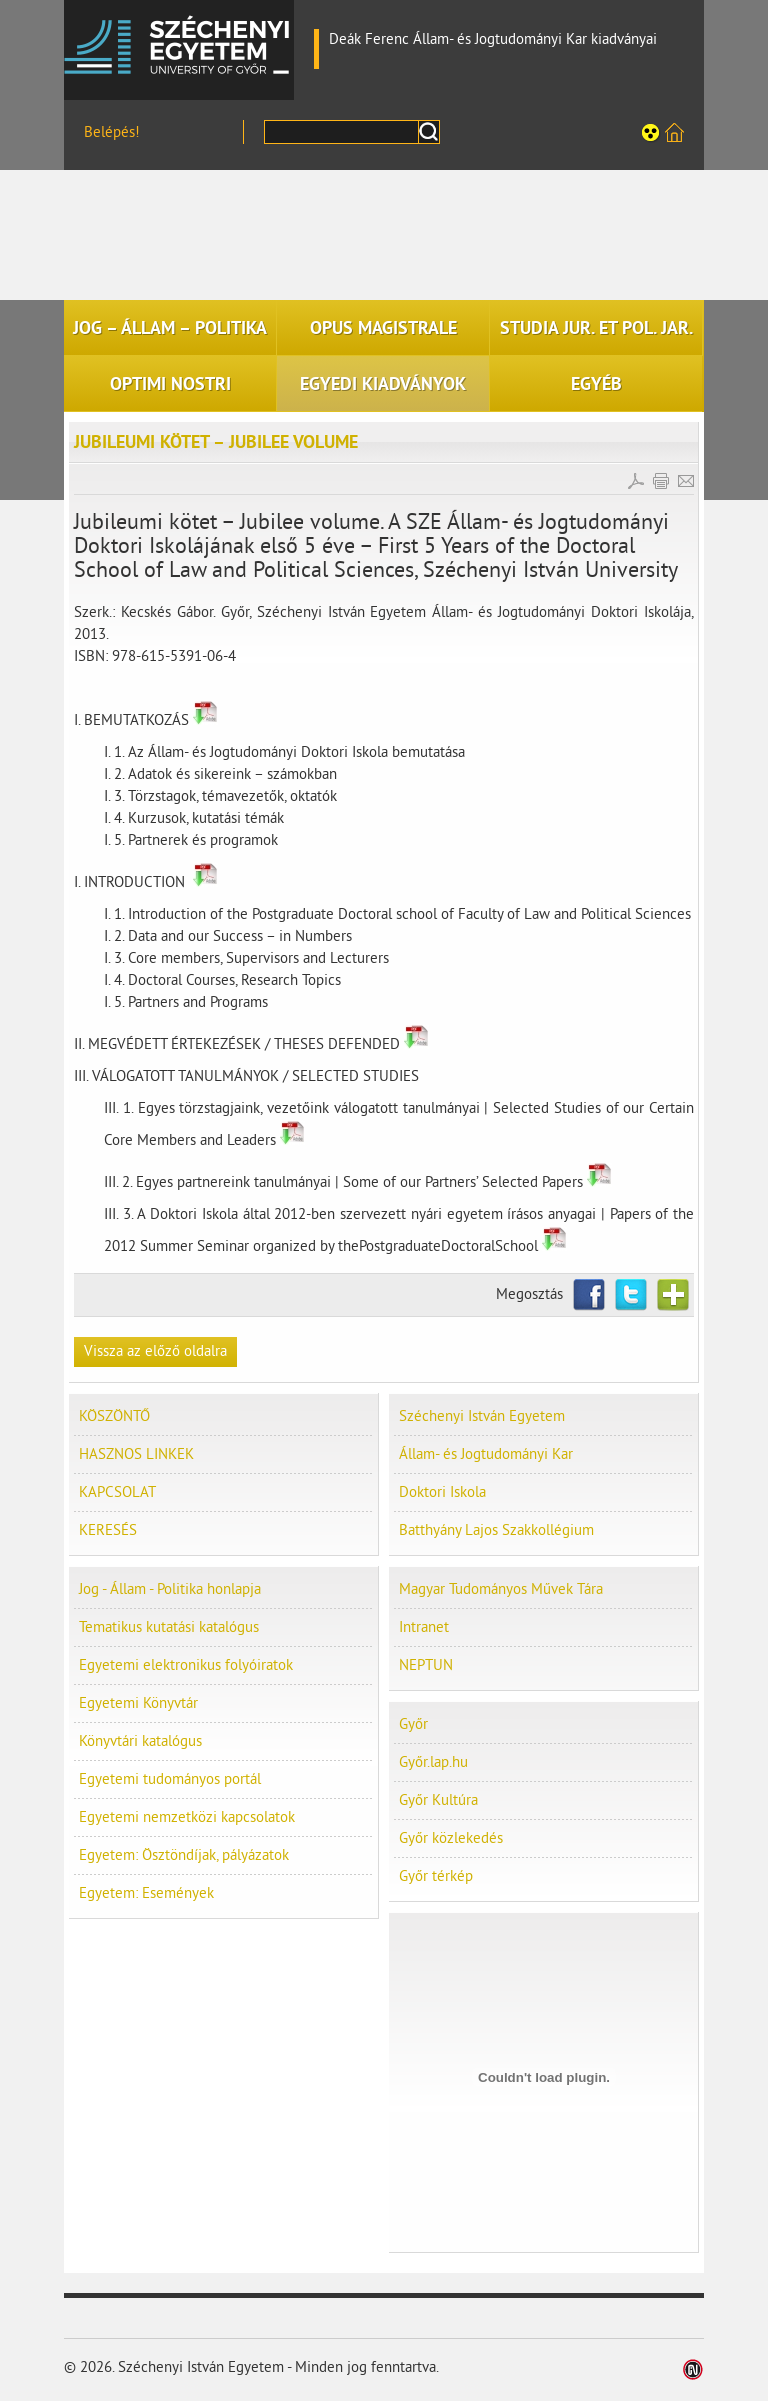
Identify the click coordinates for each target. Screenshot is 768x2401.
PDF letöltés (636, 481)
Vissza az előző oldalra (155, 1351)
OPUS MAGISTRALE (383, 328)
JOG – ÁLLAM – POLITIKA (170, 328)
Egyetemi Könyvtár (138, 1703)
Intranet (424, 1627)
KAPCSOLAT (117, 1492)
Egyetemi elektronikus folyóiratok (186, 1665)
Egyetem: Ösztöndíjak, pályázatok (184, 1855)
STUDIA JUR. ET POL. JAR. (596, 328)
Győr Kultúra (438, 1800)
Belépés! (112, 132)
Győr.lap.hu (433, 1762)
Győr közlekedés (451, 1838)
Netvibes (673, 1295)
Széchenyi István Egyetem (179, 45)
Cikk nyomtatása (661, 481)
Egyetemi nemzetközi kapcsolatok (187, 1817)
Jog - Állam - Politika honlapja (170, 1589)
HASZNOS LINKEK (136, 1454)
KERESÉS (108, 1530)
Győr (413, 1724)
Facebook (589, 1295)
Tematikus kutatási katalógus (169, 1627)
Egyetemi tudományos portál (170, 1779)
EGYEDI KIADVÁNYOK (383, 384)
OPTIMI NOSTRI (170, 384)
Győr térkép (436, 1876)
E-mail (686, 481)
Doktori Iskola (442, 1492)
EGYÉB (596, 384)
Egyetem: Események (146, 1893)
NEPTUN (426, 1665)
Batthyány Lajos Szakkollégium (496, 1530)
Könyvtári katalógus (140, 1741)
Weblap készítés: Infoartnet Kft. (693, 2369)
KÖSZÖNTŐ (114, 1416)
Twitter (631, 1295)
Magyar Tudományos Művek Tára (501, 1589)
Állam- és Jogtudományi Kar (486, 1454)
